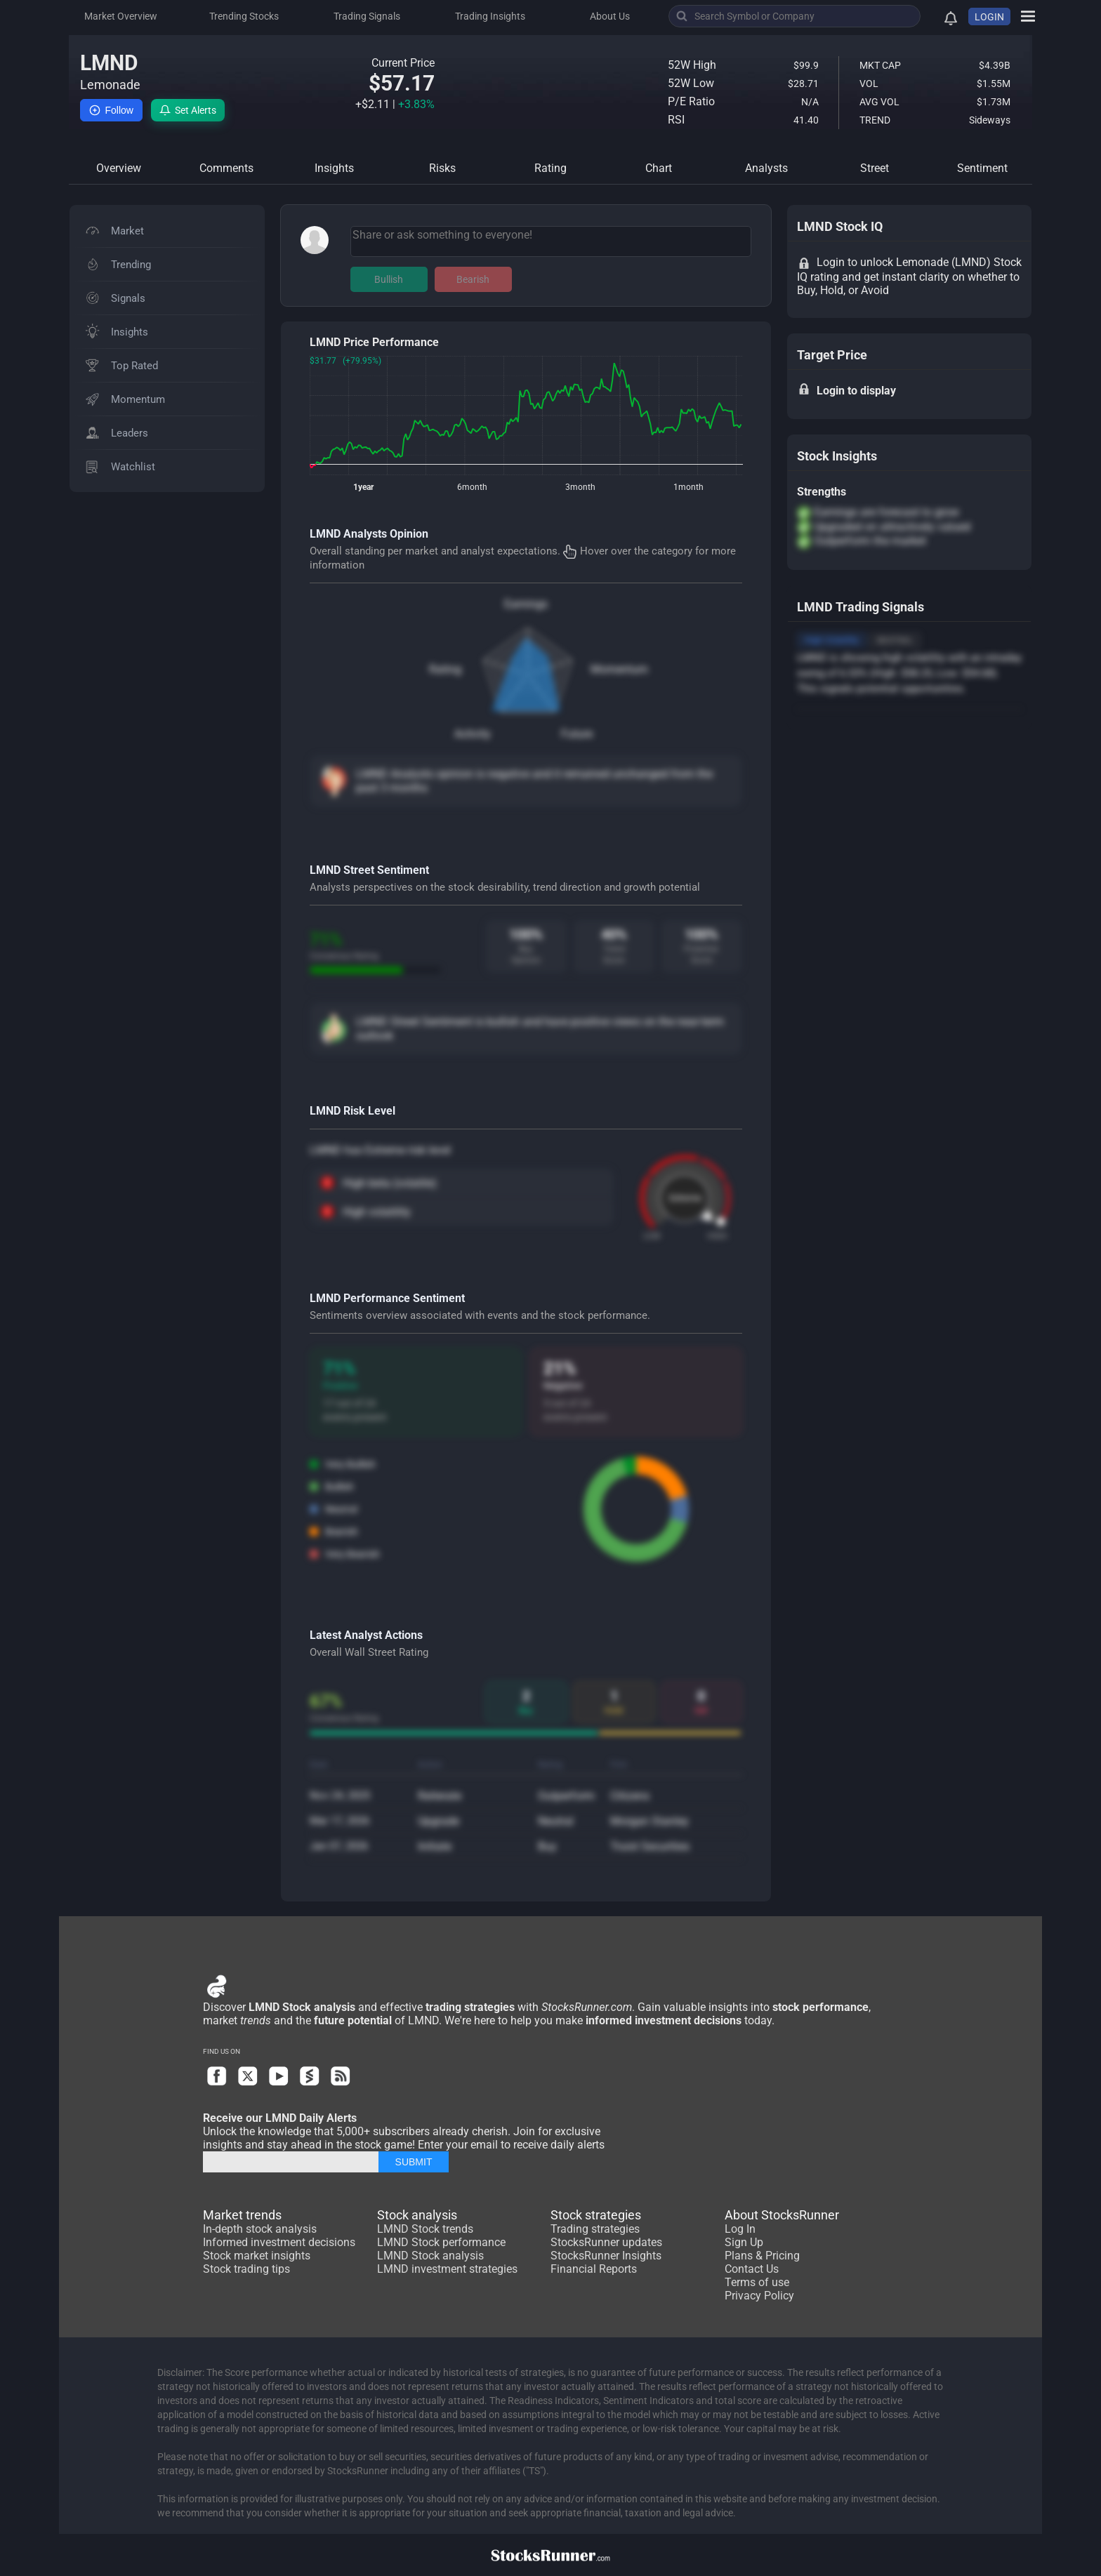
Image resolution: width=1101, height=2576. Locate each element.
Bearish (472, 279)
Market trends (242, 2214)
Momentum (619, 669)
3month (580, 487)
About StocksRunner (782, 2214)
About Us (610, 16)
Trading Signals (367, 16)
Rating (445, 669)
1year (363, 487)
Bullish (388, 279)
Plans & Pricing (762, 2255)
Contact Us (752, 2269)
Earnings (526, 604)
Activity (472, 734)
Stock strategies (595, 2214)
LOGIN (989, 16)
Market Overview (120, 16)
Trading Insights (490, 16)
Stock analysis (417, 2214)
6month (472, 487)
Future (577, 734)
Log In (740, 2229)
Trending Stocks (244, 16)
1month (688, 487)
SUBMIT (414, 2161)
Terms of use (757, 2282)
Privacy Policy (759, 2295)
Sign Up (744, 2242)
